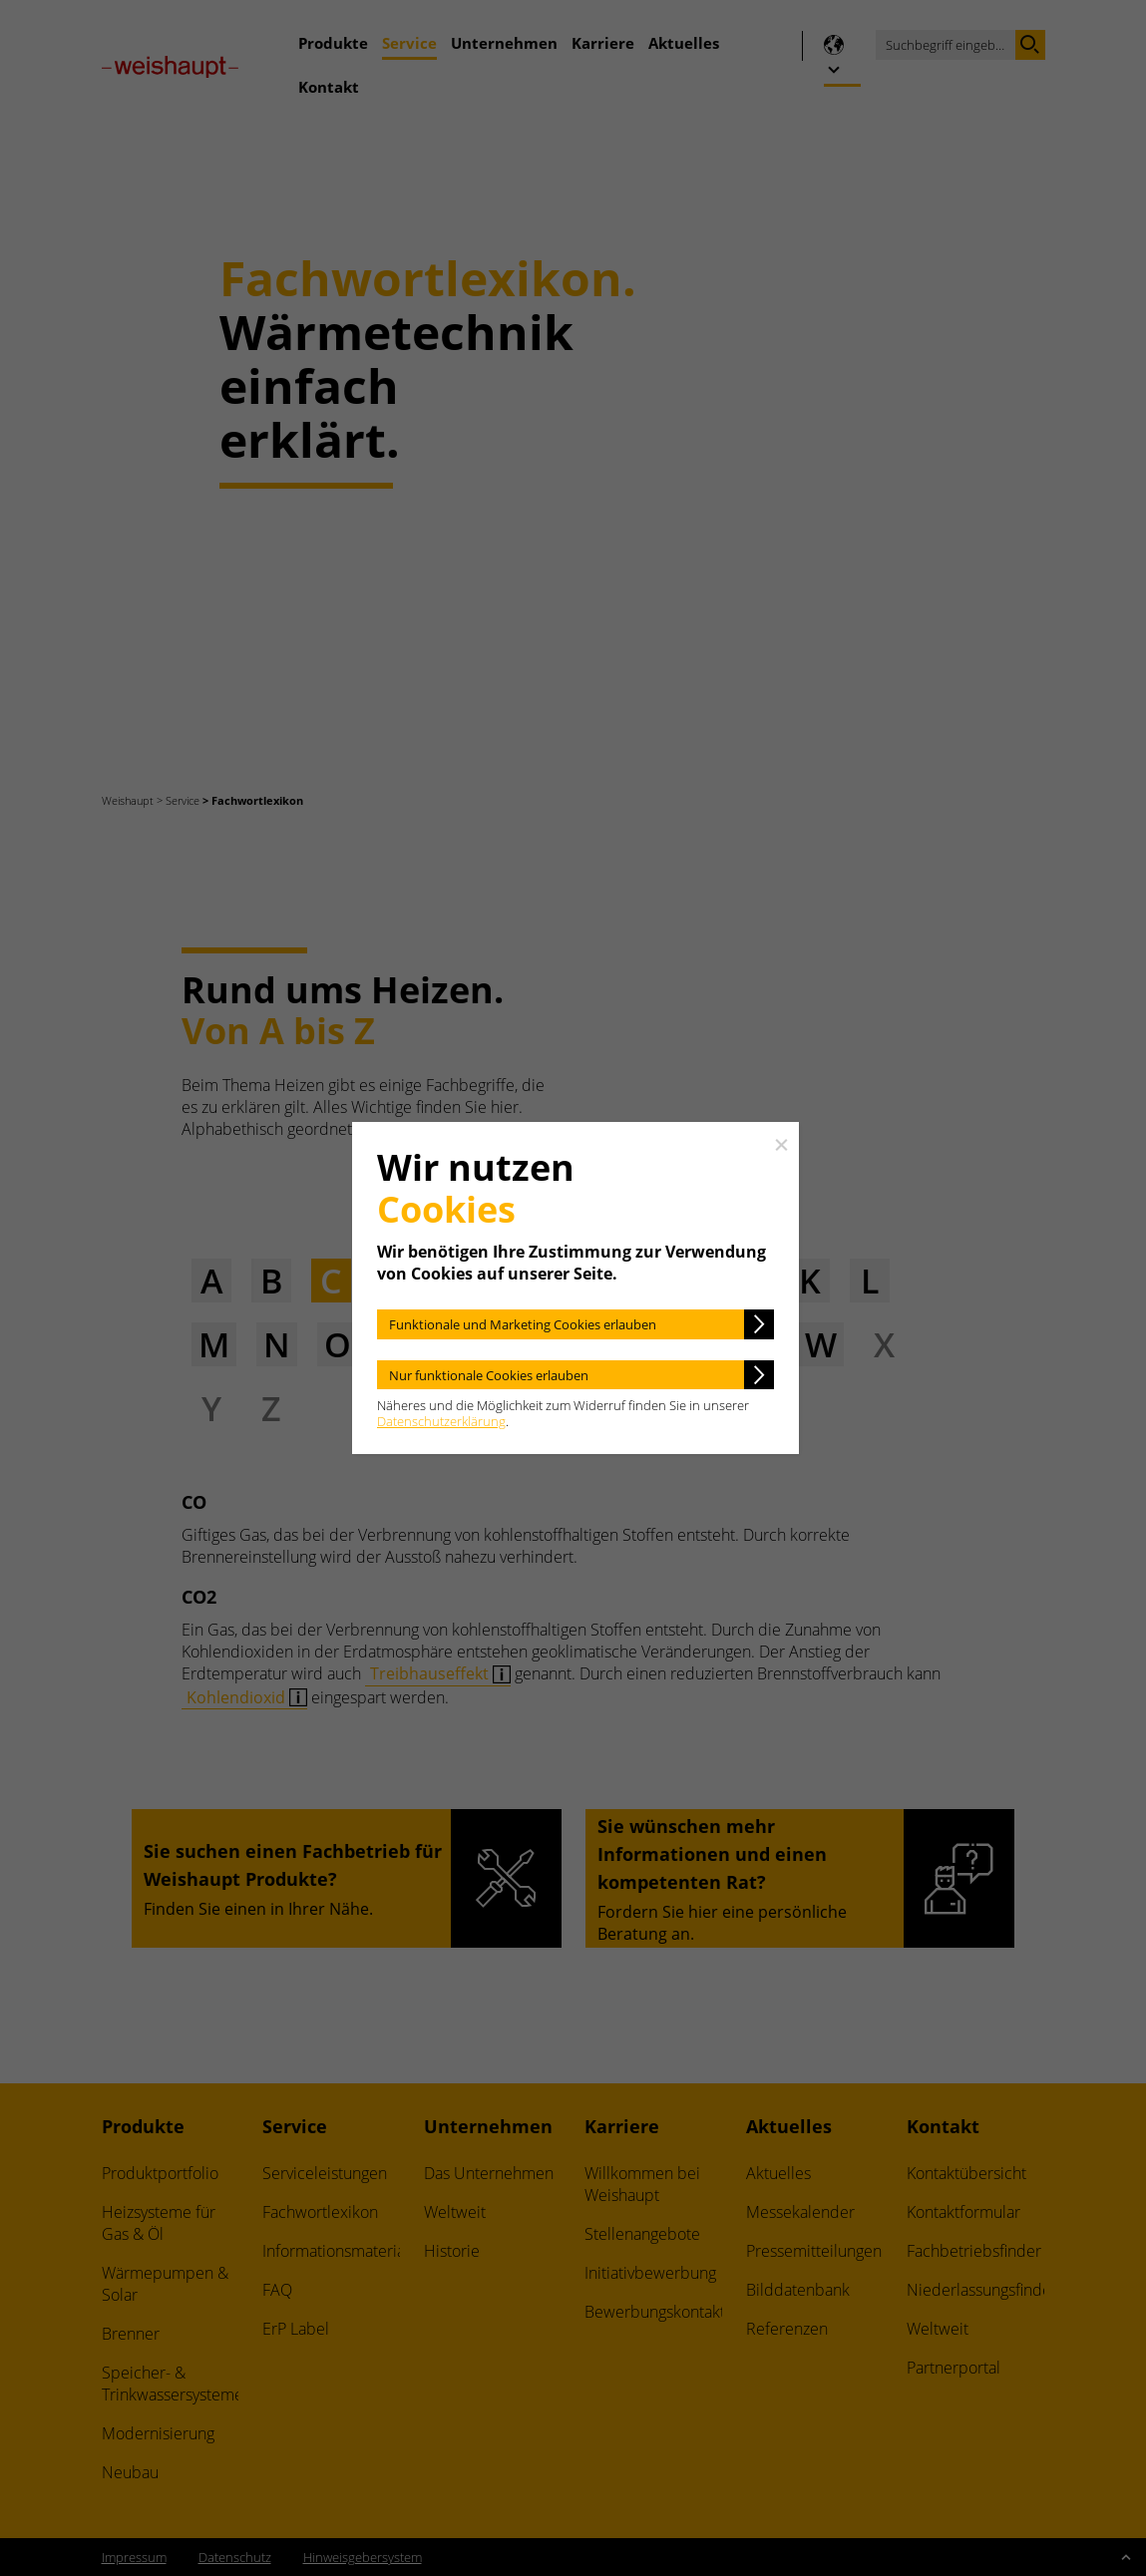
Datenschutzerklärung (441, 1421)
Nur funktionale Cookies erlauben (488, 1375)
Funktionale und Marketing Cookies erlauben (522, 1324)
